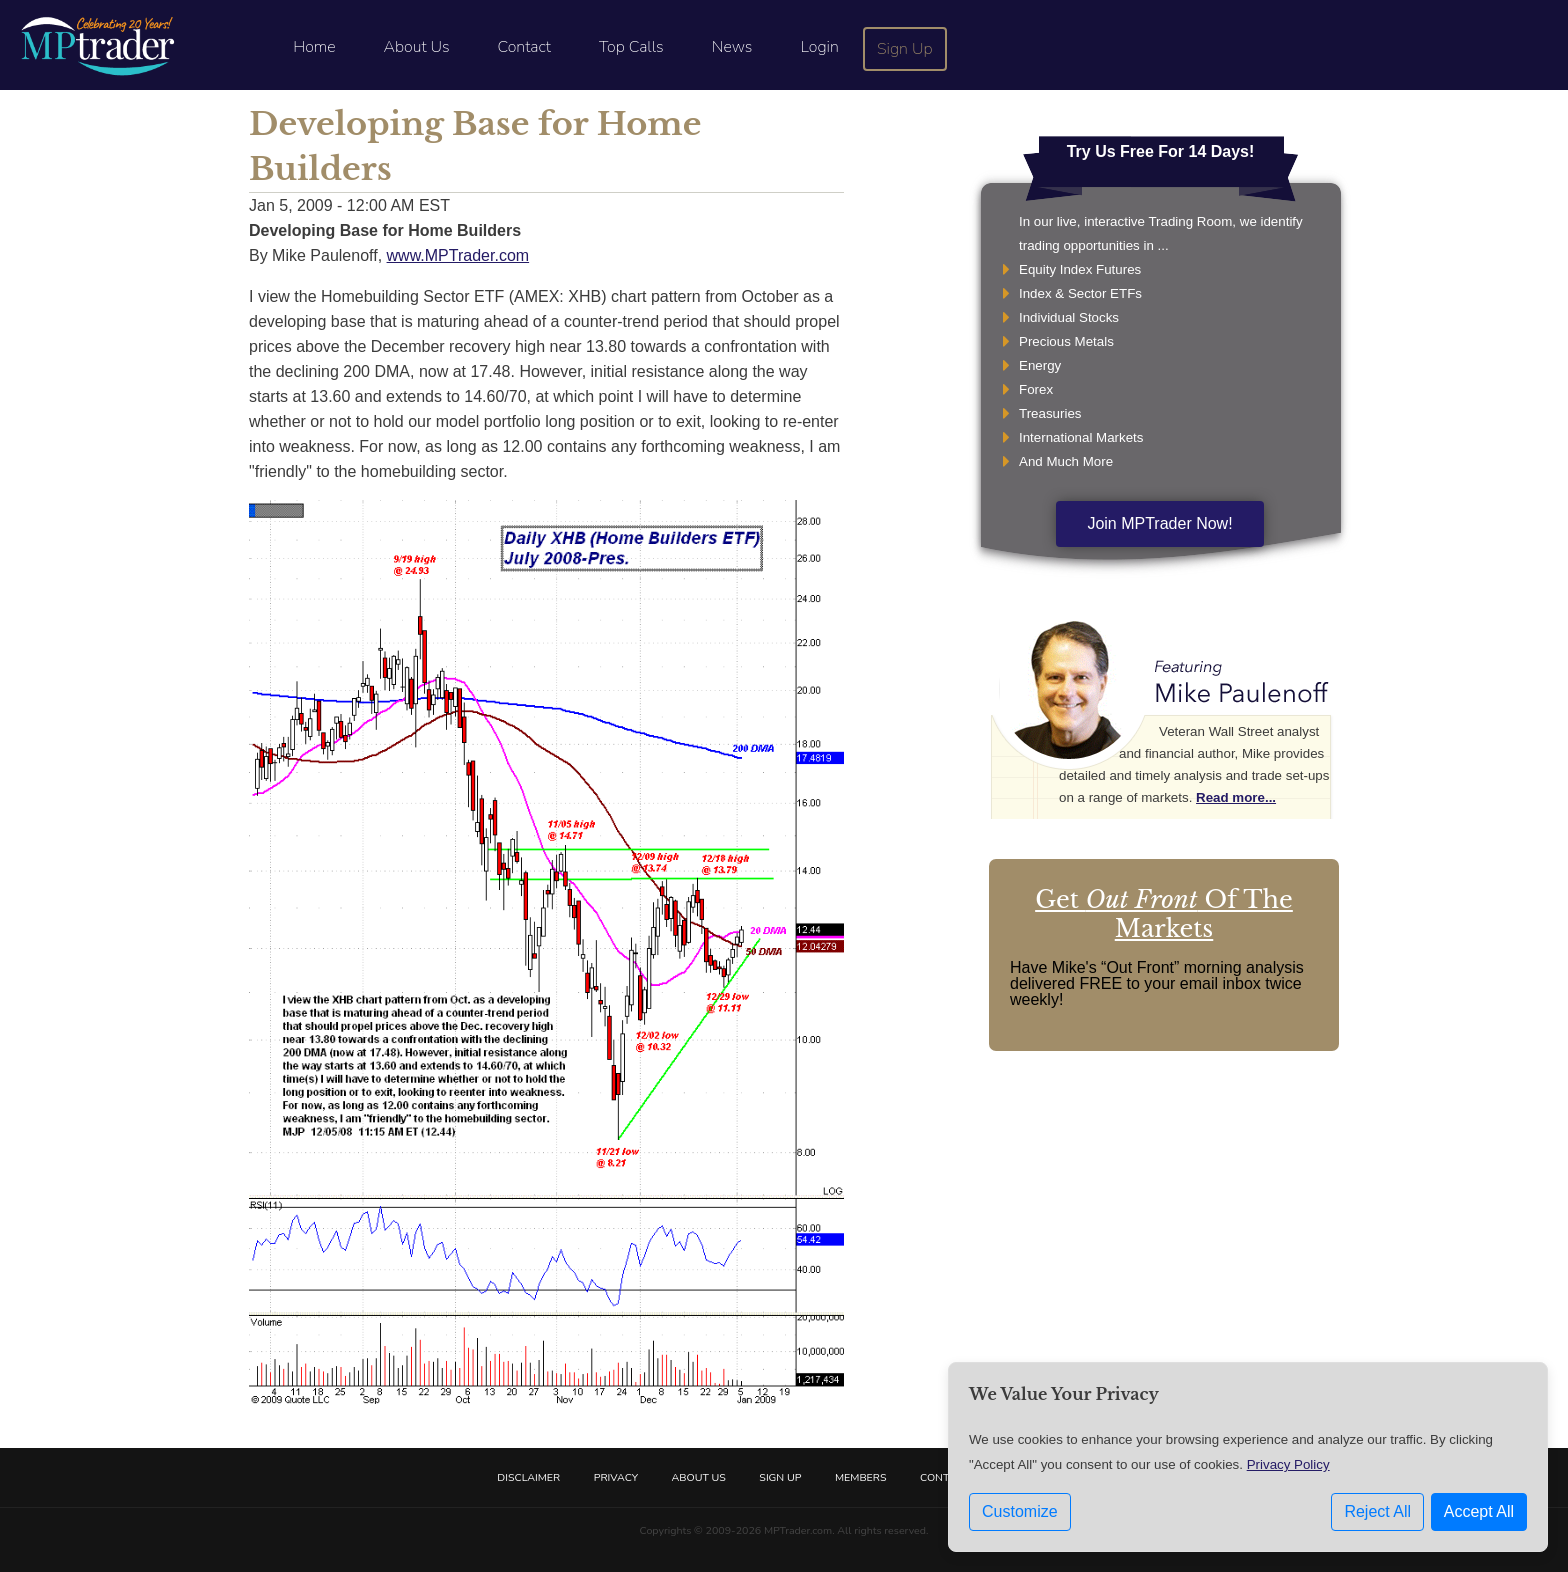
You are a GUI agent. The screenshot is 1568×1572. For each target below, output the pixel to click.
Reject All (1377, 1511)
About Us (417, 47)
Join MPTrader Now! (1159, 523)
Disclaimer (528, 1477)
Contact (524, 47)
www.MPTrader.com (458, 255)
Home (314, 47)
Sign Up (905, 49)
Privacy (616, 1477)
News (732, 47)
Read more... (1236, 797)
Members (861, 1477)
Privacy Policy (1288, 1464)
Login (819, 47)
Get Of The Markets (1164, 914)
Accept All (1479, 1511)
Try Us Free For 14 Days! (1161, 151)
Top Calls (631, 47)
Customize (1020, 1511)
